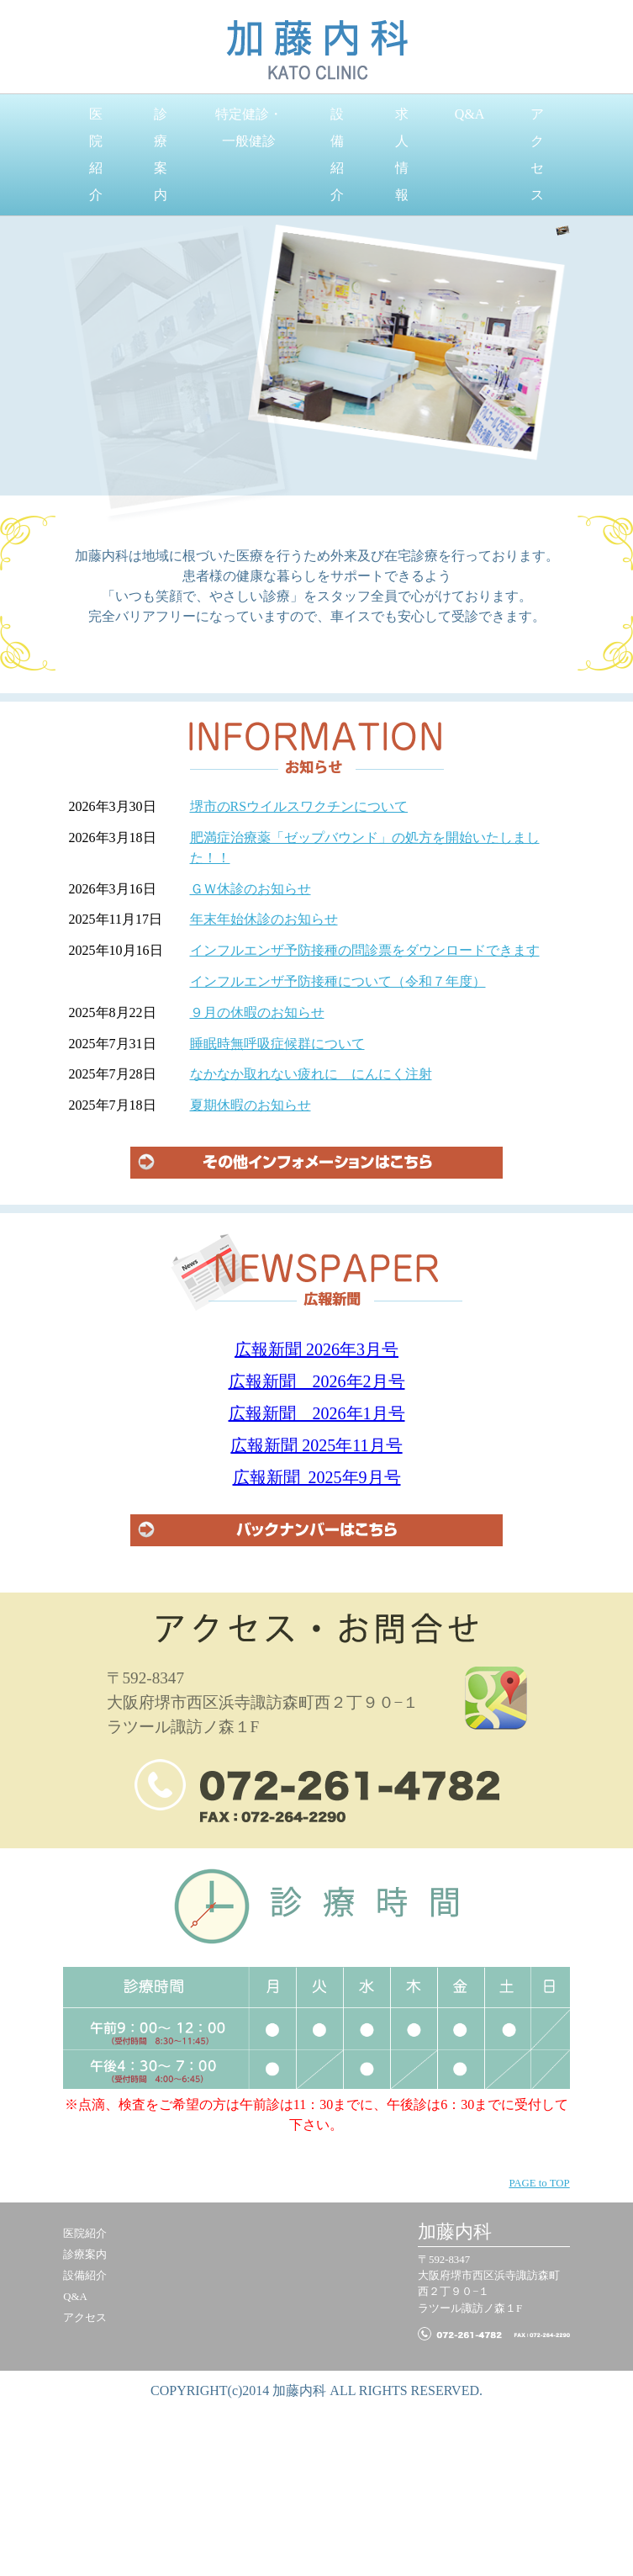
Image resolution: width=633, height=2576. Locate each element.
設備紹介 (337, 154)
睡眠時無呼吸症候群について (277, 1043)
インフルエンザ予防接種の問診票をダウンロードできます (365, 950)
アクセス (537, 154)
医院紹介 (96, 154)
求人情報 (402, 154)
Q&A (470, 114)
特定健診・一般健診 (248, 127)
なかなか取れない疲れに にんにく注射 (311, 1074)
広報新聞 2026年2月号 (317, 1381)
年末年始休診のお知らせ (264, 919)
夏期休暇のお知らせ (250, 1105)
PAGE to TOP (539, 2183)
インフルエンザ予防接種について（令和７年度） (338, 981)
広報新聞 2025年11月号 (316, 1445)
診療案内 (160, 154)
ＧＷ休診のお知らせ (250, 889)
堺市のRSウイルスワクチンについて (299, 806)
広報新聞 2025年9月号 (317, 1477)
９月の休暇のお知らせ (257, 1012)
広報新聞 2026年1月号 (317, 1413)
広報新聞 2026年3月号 (316, 1349)
